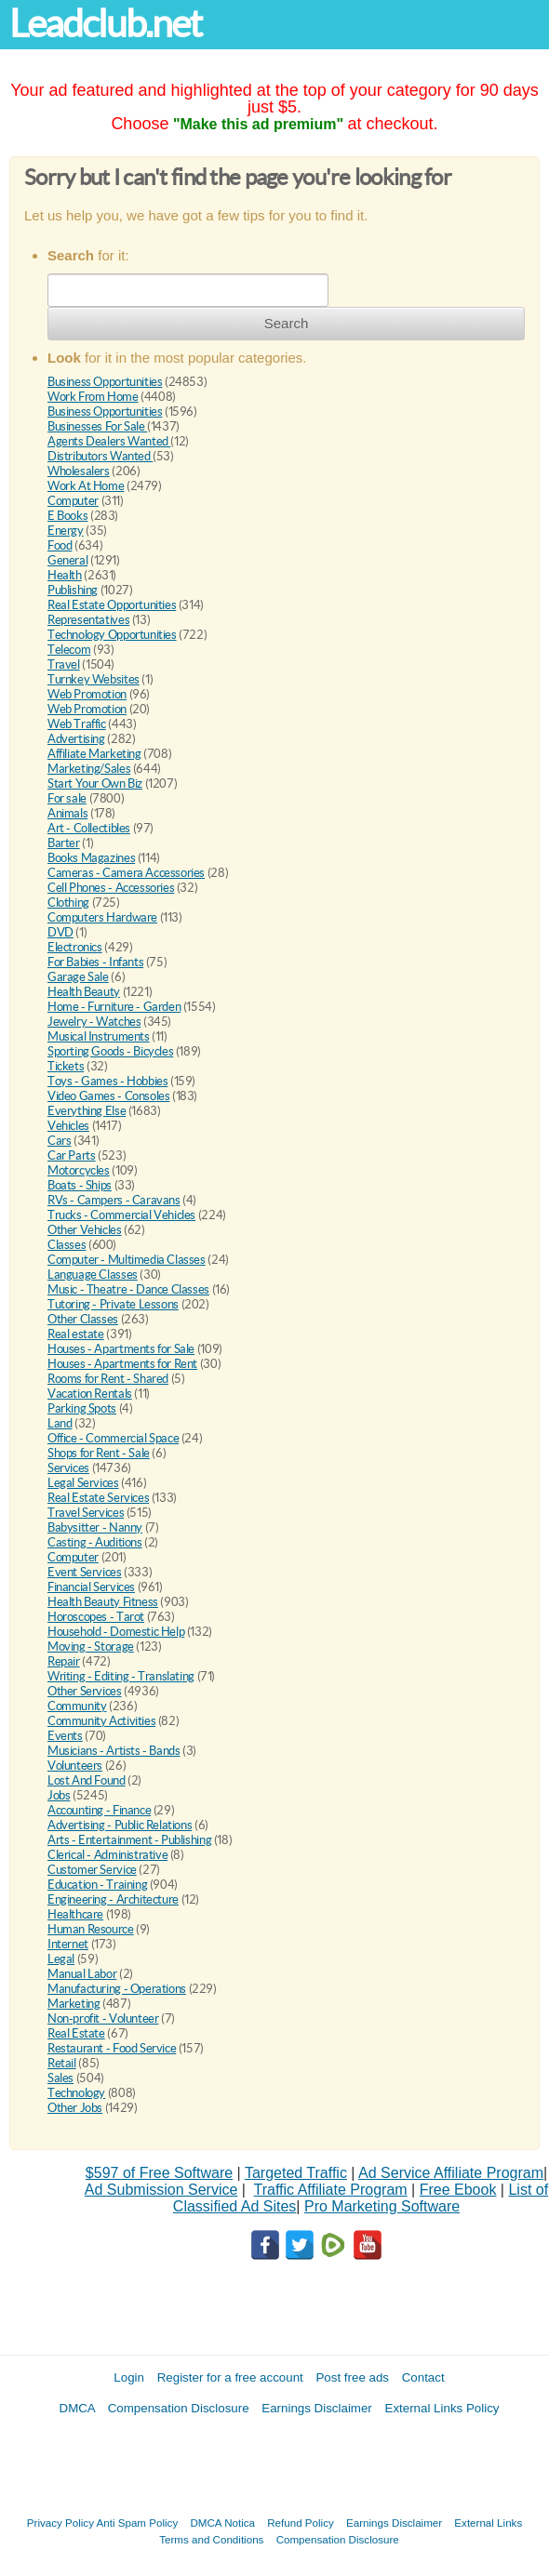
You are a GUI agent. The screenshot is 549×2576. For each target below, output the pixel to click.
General (67, 560)
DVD (60, 932)
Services (68, 1468)
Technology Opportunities (112, 635)
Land (59, 1423)
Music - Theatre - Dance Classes (128, 1289)
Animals (67, 813)
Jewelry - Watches (94, 1022)
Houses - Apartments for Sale (120, 1349)
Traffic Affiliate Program (331, 2190)
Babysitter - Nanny (94, 1527)
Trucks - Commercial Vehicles (121, 1215)
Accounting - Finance (99, 1810)
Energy (65, 531)
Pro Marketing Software (382, 2206)
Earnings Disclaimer (316, 2408)
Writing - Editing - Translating (120, 1676)
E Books (67, 516)
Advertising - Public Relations (119, 1825)
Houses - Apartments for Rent (122, 1364)
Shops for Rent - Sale (98, 1453)
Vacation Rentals (89, 1394)
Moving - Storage (90, 1646)
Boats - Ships (79, 1185)
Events (65, 1736)
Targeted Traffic (296, 2173)
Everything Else (86, 1111)
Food (59, 545)
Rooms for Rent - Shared (107, 1379)
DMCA (78, 2408)
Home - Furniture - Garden (114, 1007)
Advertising (76, 739)
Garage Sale (78, 977)
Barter (63, 843)
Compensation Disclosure (178, 2408)
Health (64, 575)
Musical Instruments (98, 1036)
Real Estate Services (98, 1498)
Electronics (74, 947)
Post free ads (352, 2377)
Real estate (75, 1334)
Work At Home (85, 486)
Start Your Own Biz (94, 783)
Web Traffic (76, 724)
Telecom (68, 650)
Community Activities (101, 1721)
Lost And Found (86, 1780)
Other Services (84, 1691)
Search (286, 323)
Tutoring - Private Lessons (113, 1304)
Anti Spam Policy (138, 2522)
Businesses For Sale (97, 426)
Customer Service (92, 1870)
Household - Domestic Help (115, 1632)
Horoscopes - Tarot (95, 1617)
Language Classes (92, 1274)
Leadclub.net (105, 24)
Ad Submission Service (161, 2190)
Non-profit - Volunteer (102, 2018)
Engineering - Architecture (113, 1899)
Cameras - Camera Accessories (126, 873)
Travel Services (85, 1513)
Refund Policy (300, 2522)
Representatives (88, 620)
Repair (63, 1661)
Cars (59, 1141)
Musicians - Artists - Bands (113, 1751)
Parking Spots (81, 1408)
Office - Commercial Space (113, 1438)
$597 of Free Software (159, 2173)
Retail (61, 2063)
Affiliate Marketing (94, 754)
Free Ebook (458, 2190)
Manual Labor (81, 1974)
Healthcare (75, 1914)
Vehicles (68, 1126)
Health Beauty (83, 992)
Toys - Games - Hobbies (107, 1081)
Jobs (58, 1795)
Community (77, 1706)
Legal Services (83, 1483)
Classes (66, 1245)
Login (129, 2377)
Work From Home (93, 397)
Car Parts (71, 1155)
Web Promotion (87, 694)
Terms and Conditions (211, 2539)
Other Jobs (74, 2108)
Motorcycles (78, 1170)
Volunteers (74, 1766)
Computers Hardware (102, 917)
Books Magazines (91, 858)
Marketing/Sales (88, 769)
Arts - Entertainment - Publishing (129, 1840)
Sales (60, 2078)
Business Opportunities (104, 382)
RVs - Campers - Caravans (114, 1200)
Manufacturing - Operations (116, 1989)
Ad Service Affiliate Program (450, 2173)
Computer (73, 501)
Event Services (84, 1572)
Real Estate (76, 2033)
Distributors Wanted (100, 456)
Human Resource (90, 1929)
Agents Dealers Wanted (108, 441)
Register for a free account (230, 2377)
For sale (67, 798)
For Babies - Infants (95, 962)
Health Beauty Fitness (102, 1602)
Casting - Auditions (94, 1542)
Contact (423, 2377)
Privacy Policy (60, 2522)
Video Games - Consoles (108, 1096)
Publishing (72, 590)
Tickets (65, 1066)
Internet (67, 1944)
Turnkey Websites (93, 679)
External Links (488, 2522)
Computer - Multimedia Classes (126, 1260)
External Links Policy (442, 2408)
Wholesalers (78, 471)
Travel (63, 664)
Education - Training (97, 1885)
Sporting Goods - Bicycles (110, 1051)
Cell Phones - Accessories (110, 888)
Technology (76, 2093)
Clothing (68, 903)
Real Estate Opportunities (111, 605)
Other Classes (82, 1319)
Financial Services (91, 1587)
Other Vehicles (84, 1230)
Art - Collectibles (88, 828)
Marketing (73, 2004)
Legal (60, 1959)
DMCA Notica (222, 2522)
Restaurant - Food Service (111, 2048)
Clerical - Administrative (107, 1855)
